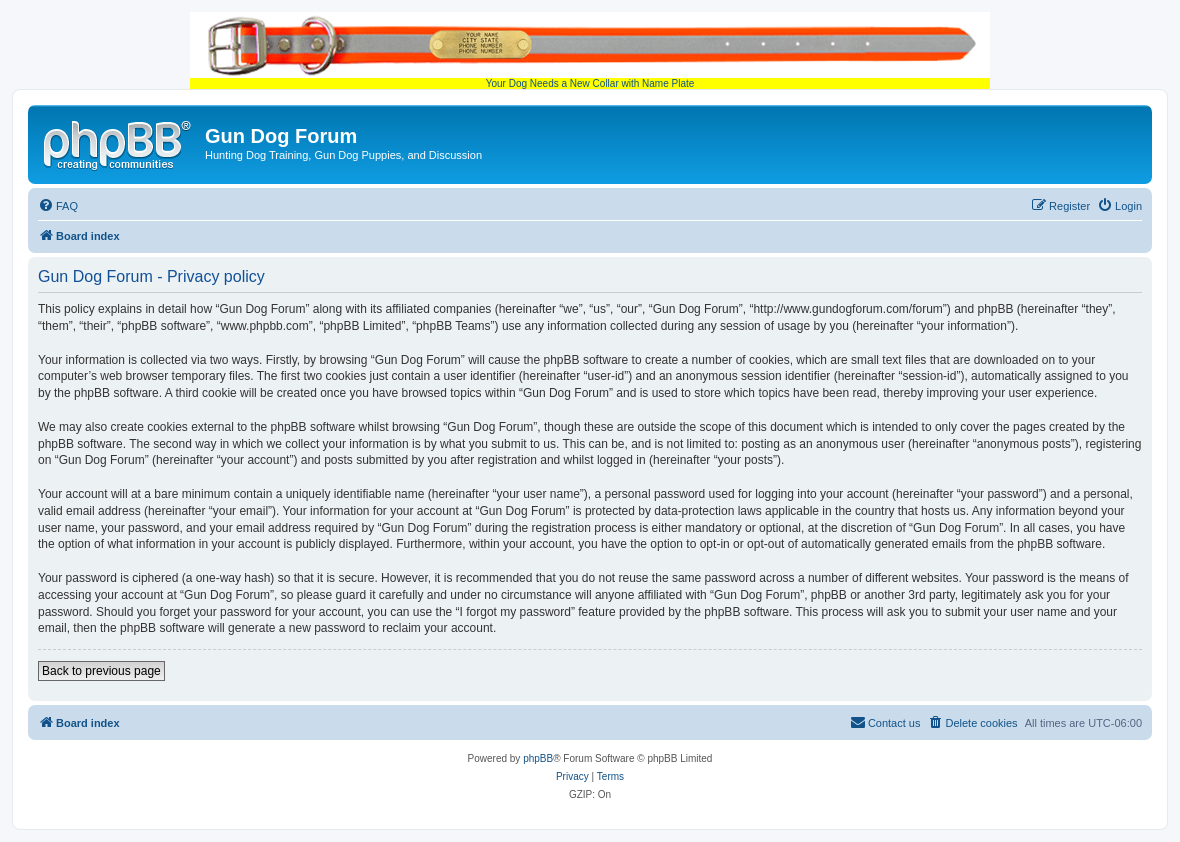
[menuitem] (58, 206)
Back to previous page (101, 671)
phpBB (538, 758)
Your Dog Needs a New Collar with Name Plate (590, 50)
